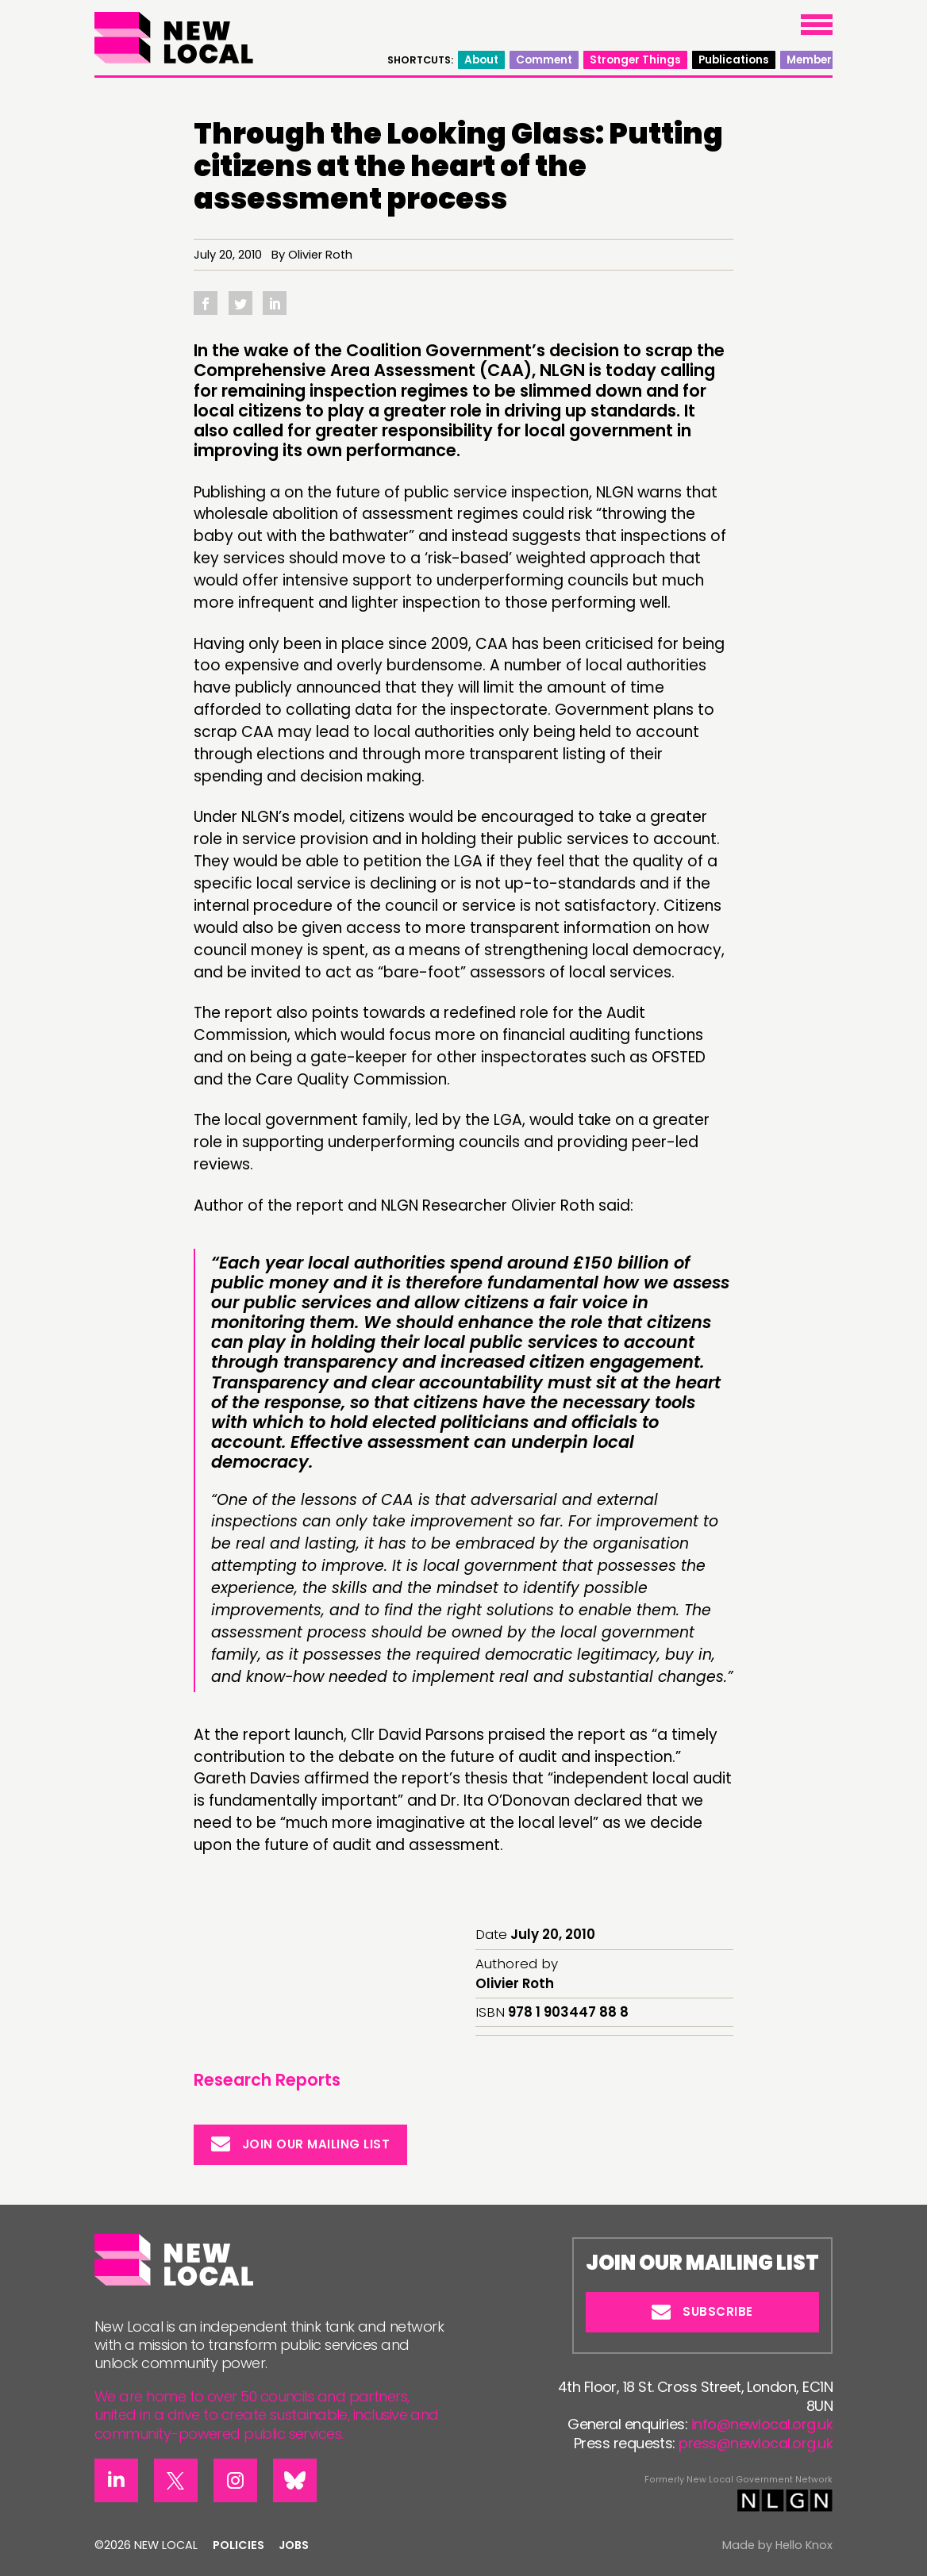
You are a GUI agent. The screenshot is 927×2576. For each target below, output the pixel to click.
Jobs (294, 2545)
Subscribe (702, 2311)
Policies (238, 2545)
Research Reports (267, 2079)
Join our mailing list (300, 2144)
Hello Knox (804, 2545)
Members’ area (829, 59)
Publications (733, 59)
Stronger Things (635, 59)
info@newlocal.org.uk (762, 2424)
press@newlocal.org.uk (756, 2443)
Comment (544, 59)
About (481, 59)
